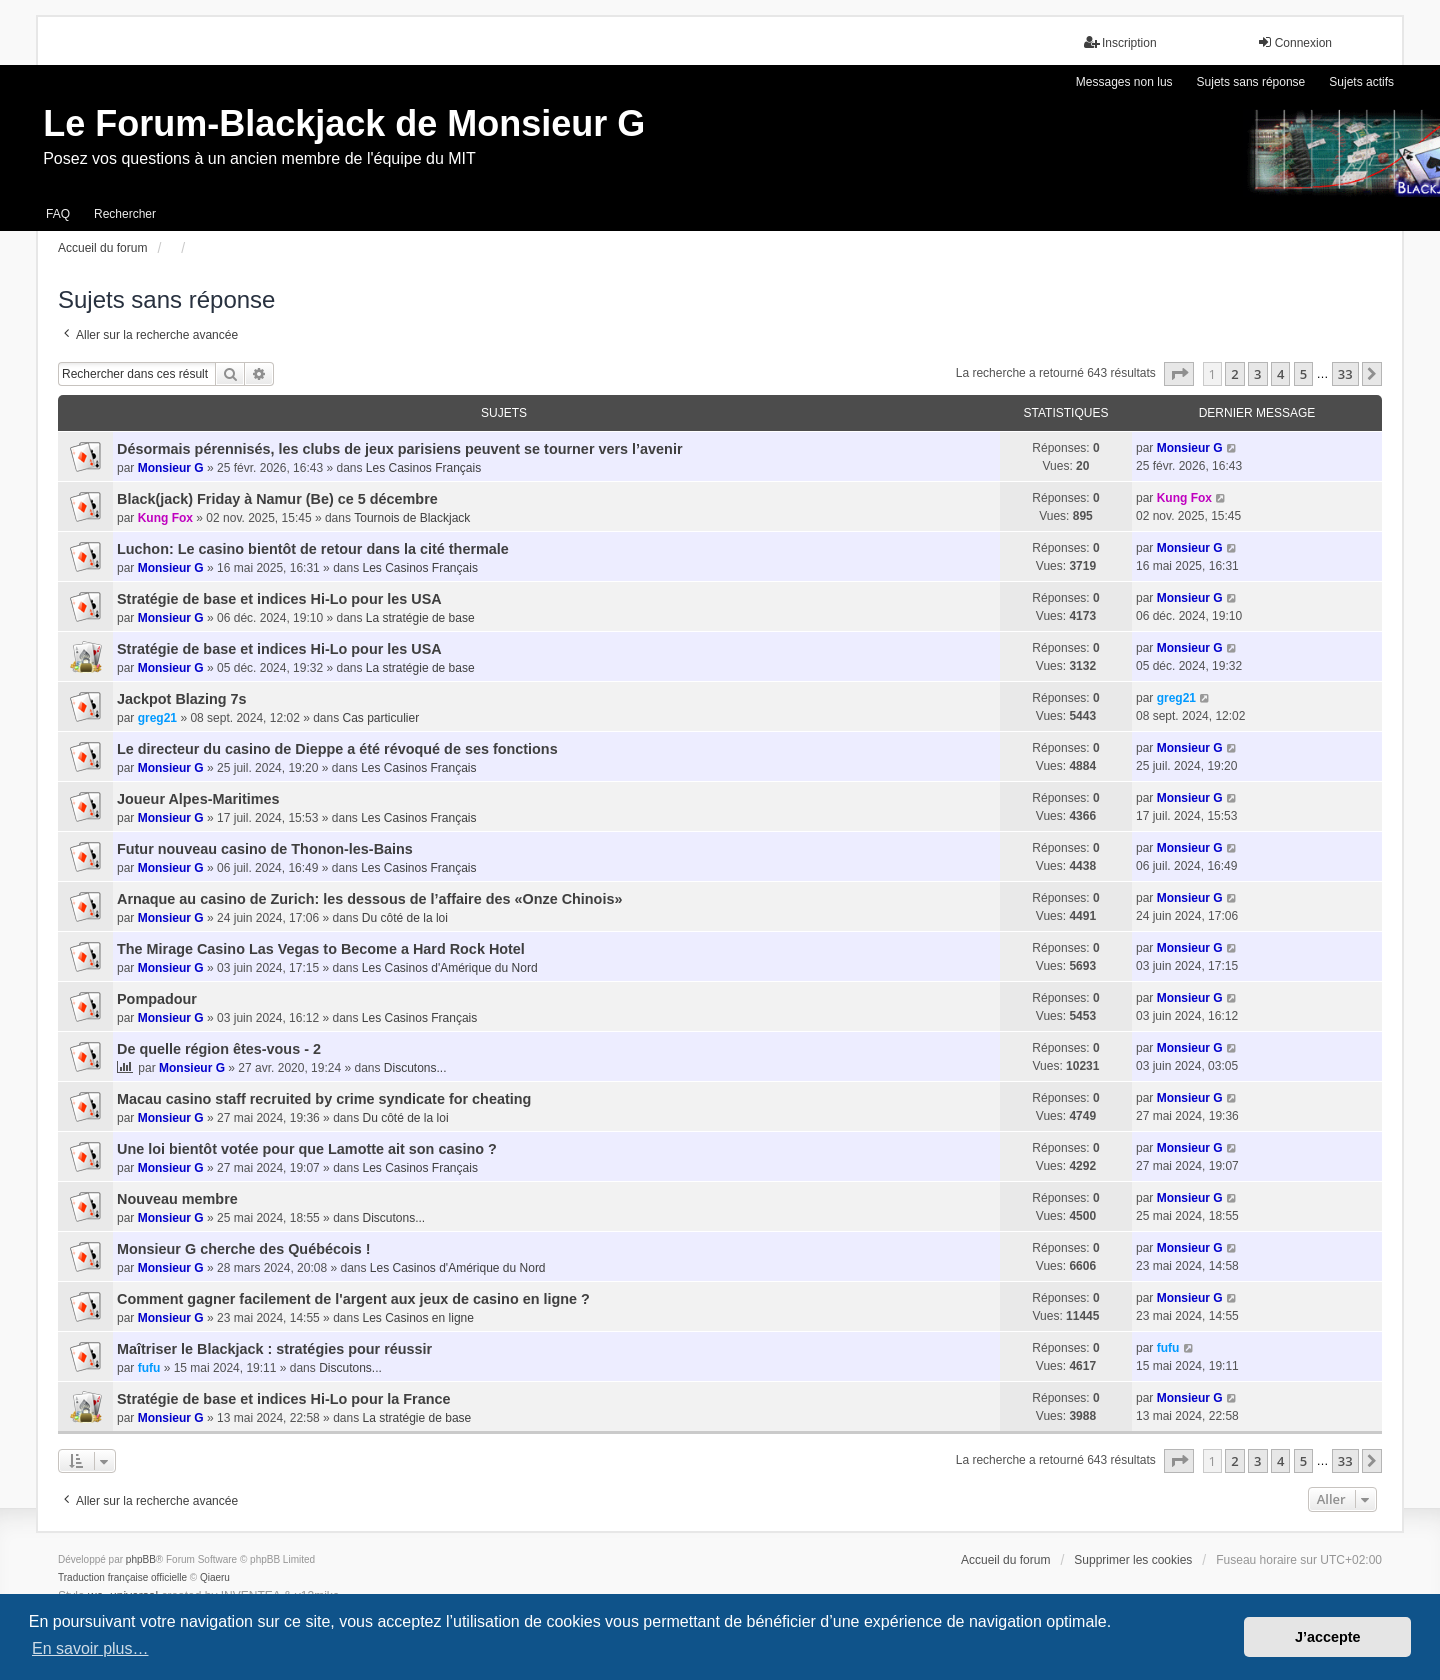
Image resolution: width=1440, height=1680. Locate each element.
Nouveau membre (177, 1199)
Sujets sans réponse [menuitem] (1251, 82)
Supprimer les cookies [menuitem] (1133, 1560)
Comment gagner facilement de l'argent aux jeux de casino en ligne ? (353, 1299)
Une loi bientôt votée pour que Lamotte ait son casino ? (307, 1149)
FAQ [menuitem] (58, 214)
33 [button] (1345, 374)
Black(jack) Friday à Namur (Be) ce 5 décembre (277, 499)
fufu (149, 1368)
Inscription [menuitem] (1120, 42)
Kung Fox (165, 518)
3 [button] (1257, 374)
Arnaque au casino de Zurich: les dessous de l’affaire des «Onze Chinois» (369, 899)
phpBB (141, 1559)
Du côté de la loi (405, 918)
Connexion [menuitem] (1294, 42)
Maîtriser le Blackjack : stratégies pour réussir (274, 1349)
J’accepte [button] (1328, 1637)
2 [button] (1234, 374)
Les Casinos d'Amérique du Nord (450, 968)
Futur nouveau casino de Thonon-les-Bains (265, 849)
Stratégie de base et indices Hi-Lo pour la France (283, 1399)
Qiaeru (215, 1577)
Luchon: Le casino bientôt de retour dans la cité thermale (313, 549)
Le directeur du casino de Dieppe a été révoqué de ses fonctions (337, 749)
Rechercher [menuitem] (125, 214)
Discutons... (415, 1068)
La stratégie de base (420, 618)
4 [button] (1280, 374)
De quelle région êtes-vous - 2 (219, 1049)
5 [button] (1303, 374)
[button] (1179, 374)
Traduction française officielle (122, 1577)
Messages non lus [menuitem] (1124, 82)
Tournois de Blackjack (412, 518)
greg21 (157, 718)
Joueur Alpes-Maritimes (198, 799)
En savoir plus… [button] (90, 1648)
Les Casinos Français (423, 468)
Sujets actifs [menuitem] (1361, 82)
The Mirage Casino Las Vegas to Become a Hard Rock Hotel (321, 949)
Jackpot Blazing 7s (182, 699)
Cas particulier (381, 718)
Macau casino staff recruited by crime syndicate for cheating (324, 1099)
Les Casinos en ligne (418, 1318)
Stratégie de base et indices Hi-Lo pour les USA (279, 599)
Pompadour (157, 999)
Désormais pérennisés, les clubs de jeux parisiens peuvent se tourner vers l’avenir (399, 449)
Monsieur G (171, 468)
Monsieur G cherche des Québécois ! (244, 1249)
